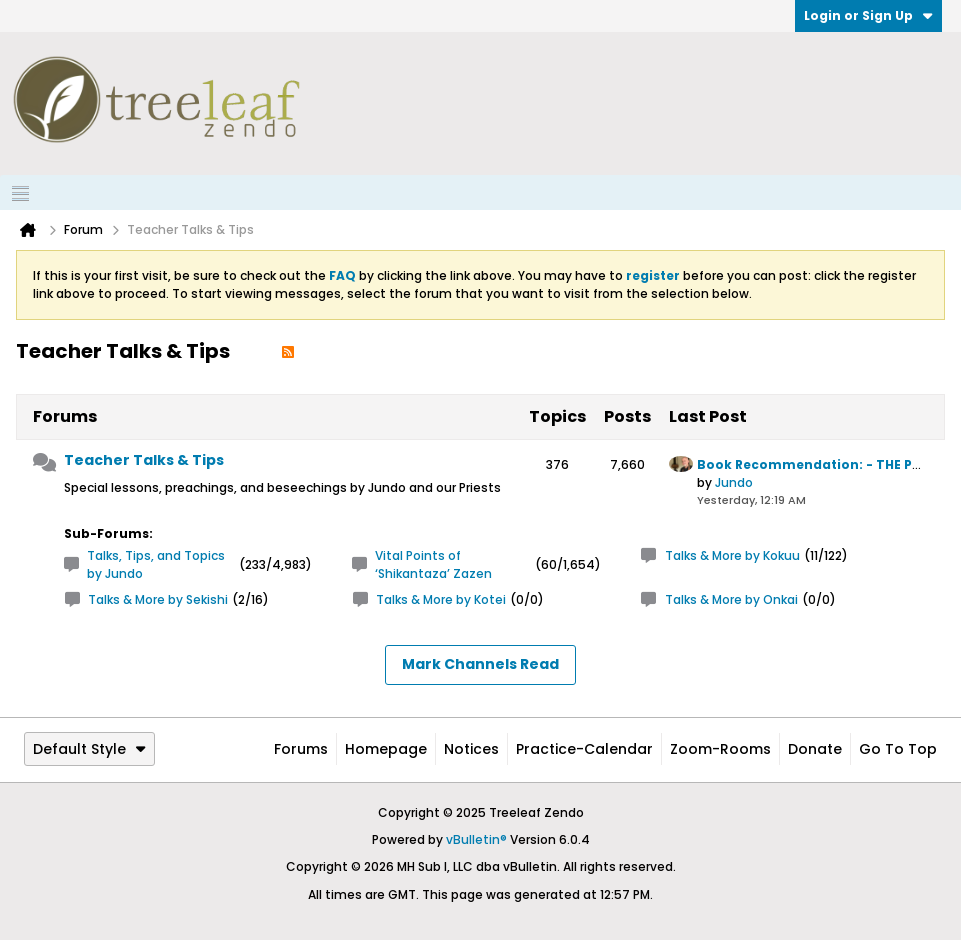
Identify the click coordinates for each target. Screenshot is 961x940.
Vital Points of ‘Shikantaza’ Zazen (433, 564)
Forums (301, 749)
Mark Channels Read (480, 664)
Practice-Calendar (584, 749)
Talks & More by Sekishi (158, 599)
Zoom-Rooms (720, 749)
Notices (471, 749)
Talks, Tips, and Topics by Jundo (156, 564)
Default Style (89, 749)
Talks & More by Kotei (441, 599)
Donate (815, 749)
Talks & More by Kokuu (732, 555)
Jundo (734, 482)
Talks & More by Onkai (731, 599)
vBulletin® (476, 839)
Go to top (898, 749)
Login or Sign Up (868, 15)
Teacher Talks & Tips (144, 460)
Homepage (386, 749)
